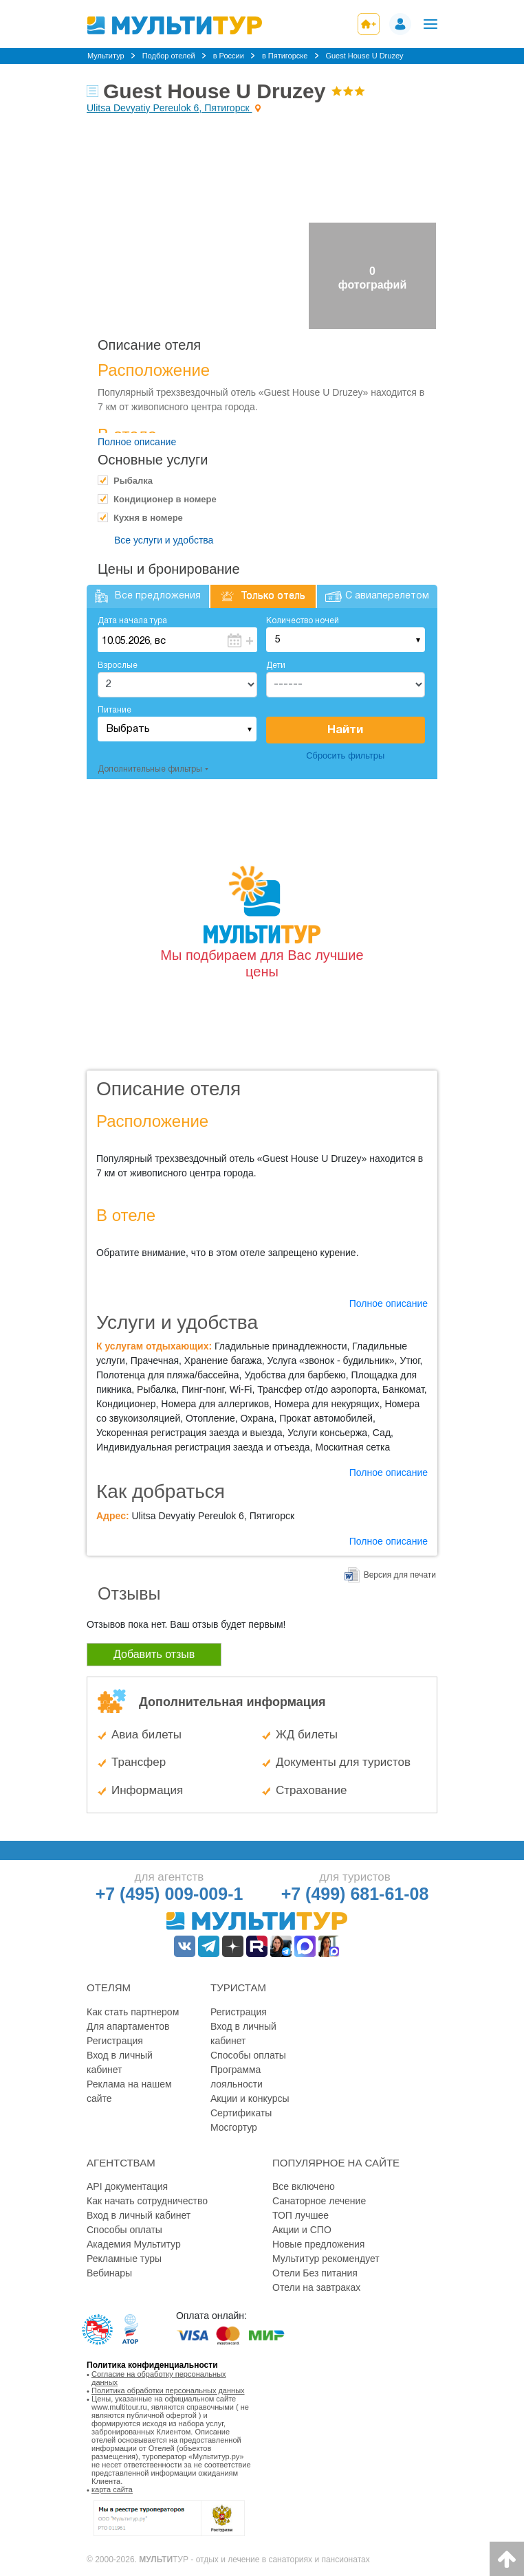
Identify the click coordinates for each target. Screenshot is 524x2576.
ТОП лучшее (300, 2215)
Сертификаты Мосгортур (241, 2120)
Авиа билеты (146, 1734)
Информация (147, 1790)
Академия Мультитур (134, 2244)
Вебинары (109, 2272)
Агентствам (121, 2163)
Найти (345, 730)
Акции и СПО (301, 2229)
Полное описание (137, 441)
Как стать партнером (133, 2011)
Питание (114, 710)
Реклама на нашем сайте (129, 2091)
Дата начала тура (132, 621)
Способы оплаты (248, 2055)
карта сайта (112, 2489)
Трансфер (138, 1762)
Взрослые (118, 665)
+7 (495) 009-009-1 (169, 1893)
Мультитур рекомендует (326, 2258)
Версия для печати (400, 1575)
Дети (275, 665)
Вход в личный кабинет (120, 2062)
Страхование (311, 1790)
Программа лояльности (236, 2077)
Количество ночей (302, 621)
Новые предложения (318, 2244)
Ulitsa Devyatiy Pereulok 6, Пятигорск (169, 107)
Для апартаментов (128, 2026)
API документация (127, 2186)
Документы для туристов (343, 1762)
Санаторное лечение (319, 2200)
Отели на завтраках (316, 2287)
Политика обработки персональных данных (168, 2390)
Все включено (303, 2186)
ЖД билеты (307, 1734)
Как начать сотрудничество (147, 2200)
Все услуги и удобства (163, 540)
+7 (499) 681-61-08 (355, 1893)
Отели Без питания (315, 2272)
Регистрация (115, 2040)
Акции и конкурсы (250, 2098)
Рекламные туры (124, 2258)
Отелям (109, 1987)
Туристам (238, 1987)
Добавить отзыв (154, 1654)
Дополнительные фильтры (150, 769)
